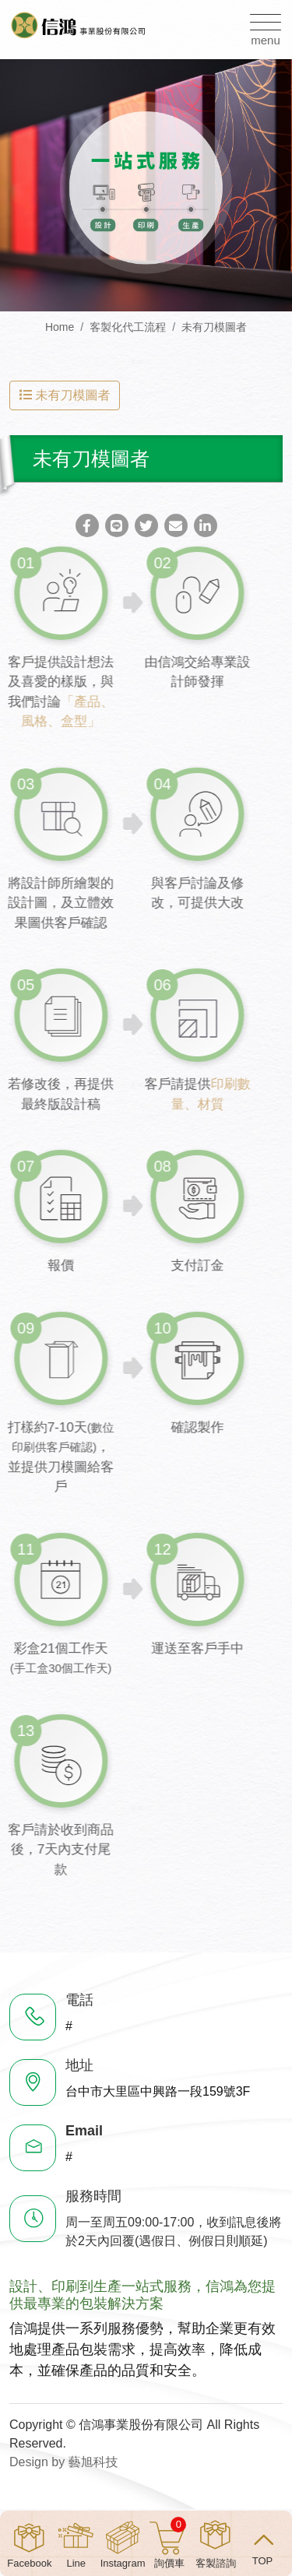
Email (84, 2130)
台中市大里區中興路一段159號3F (157, 2091)
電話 (79, 2000)
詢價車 (170, 2543)
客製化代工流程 (128, 327)
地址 (79, 2065)
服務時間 (93, 2196)
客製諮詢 (215, 2563)
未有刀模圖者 (214, 327)
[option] (146, 185)
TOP (262, 2560)
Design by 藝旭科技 (63, 2462)
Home (59, 327)
